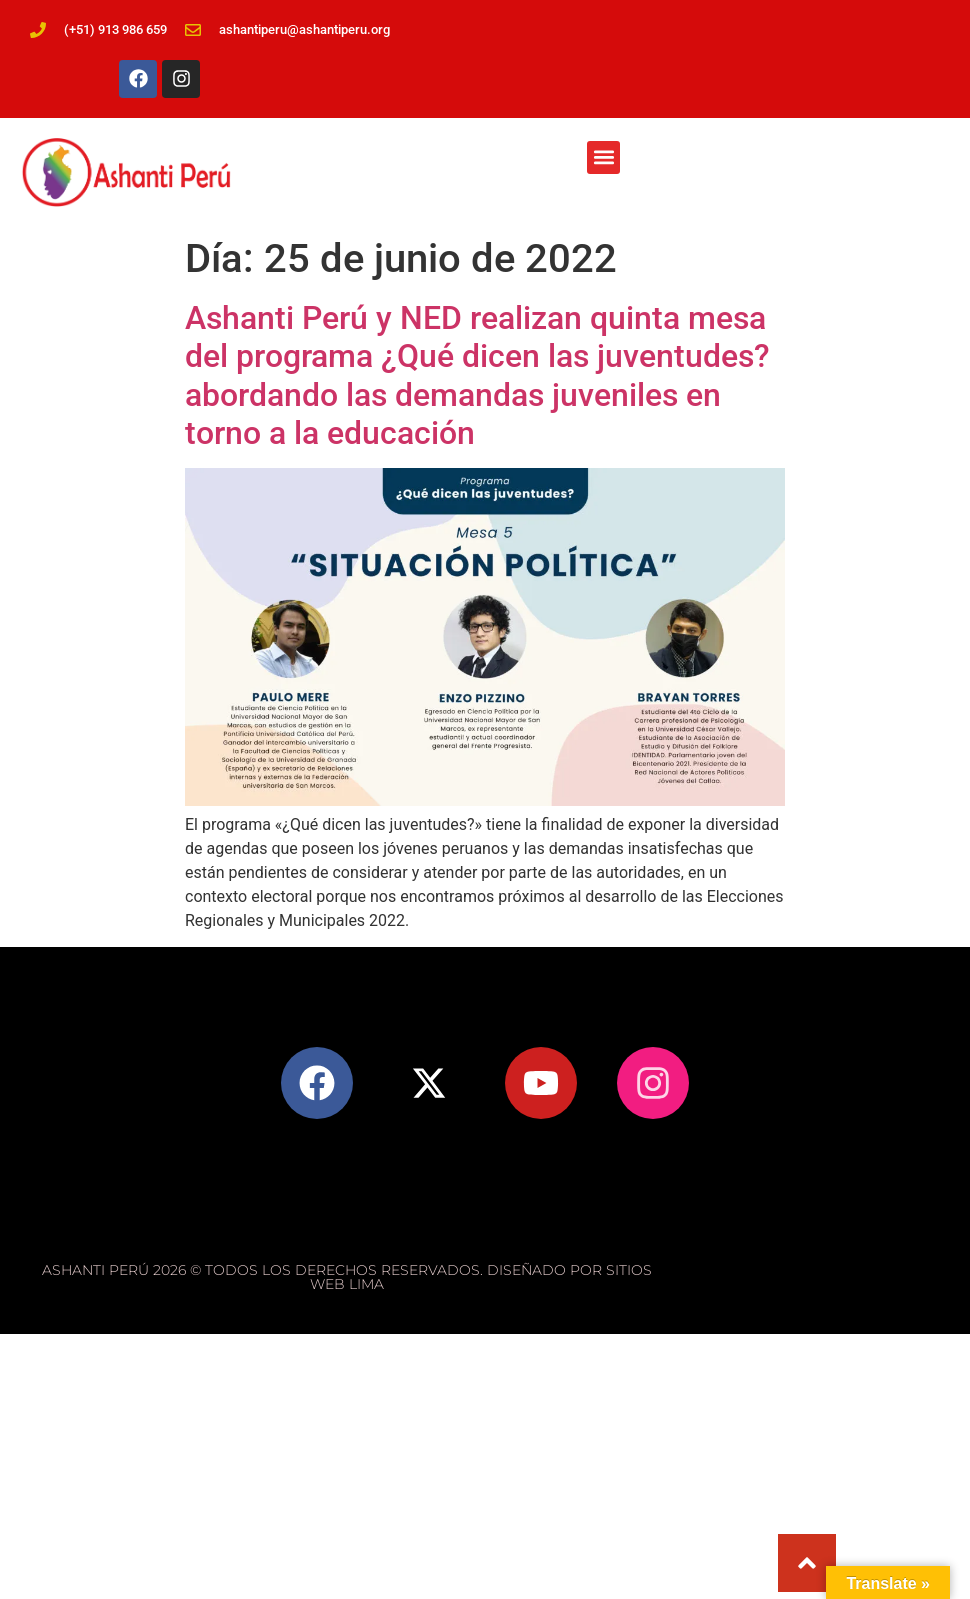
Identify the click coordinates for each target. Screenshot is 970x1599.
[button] (603, 157)
